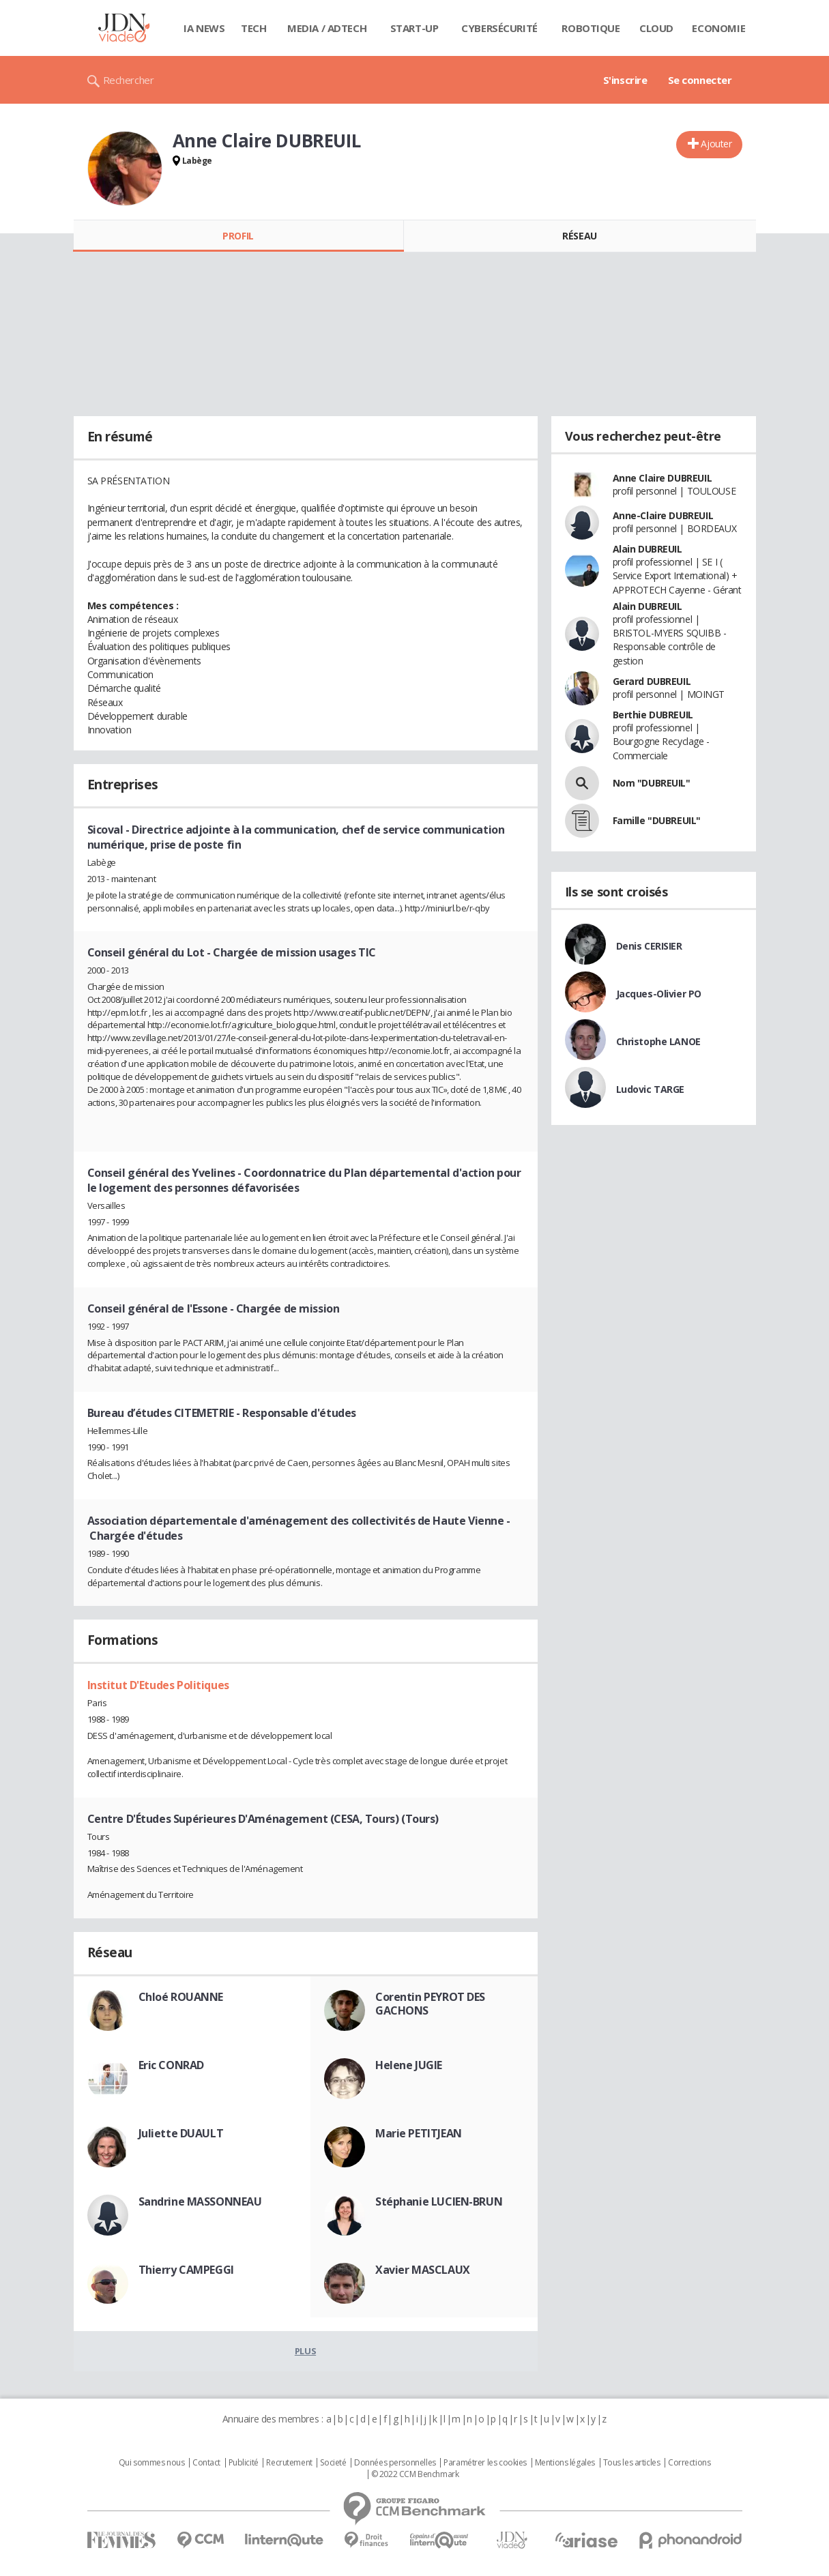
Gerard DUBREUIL (652, 681)
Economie (718, 28)
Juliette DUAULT (181, 2133)
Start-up (414, 28)
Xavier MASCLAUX (422, 2269)
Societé (333, 2463)
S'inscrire (625, 80)
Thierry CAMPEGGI (186, 2269)
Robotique (591, 28)
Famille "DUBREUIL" (657, 820)
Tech (253, 28)
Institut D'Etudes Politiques (158, 1685)
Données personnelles (395, 2463)
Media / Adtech (326, 28)
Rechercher (128, 80)
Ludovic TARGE (650, 1089)
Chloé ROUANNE (181, 1996)
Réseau (579, 235)
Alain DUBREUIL (647, 548)
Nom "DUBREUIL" (651, 782)
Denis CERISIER (649, 945)
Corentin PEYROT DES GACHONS (430, 2003)
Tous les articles (631, 2463)
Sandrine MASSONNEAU (200, 2201)
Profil (237, 235)
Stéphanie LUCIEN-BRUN (438, 2201)
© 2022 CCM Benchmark (415, 2474)
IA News (204, 28)
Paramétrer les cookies (485, 2463)
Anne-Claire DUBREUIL (663, 515)
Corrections (689, 2463)
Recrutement (289, 2463)
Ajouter (716, 143)
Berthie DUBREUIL (653, 714)
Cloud (656, 28)
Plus (305, 2351)
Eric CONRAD (171, 2065)
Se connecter (700, 80)
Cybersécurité (499, 28)
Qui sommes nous (152, 2463)
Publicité (244, 2463)
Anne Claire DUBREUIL (662, 477)
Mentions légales (565, 2463)
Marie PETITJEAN (418, 2133)
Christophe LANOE (658, 1041)
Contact (206, 2463)
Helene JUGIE (408, 2065)
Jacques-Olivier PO (658, 993)
